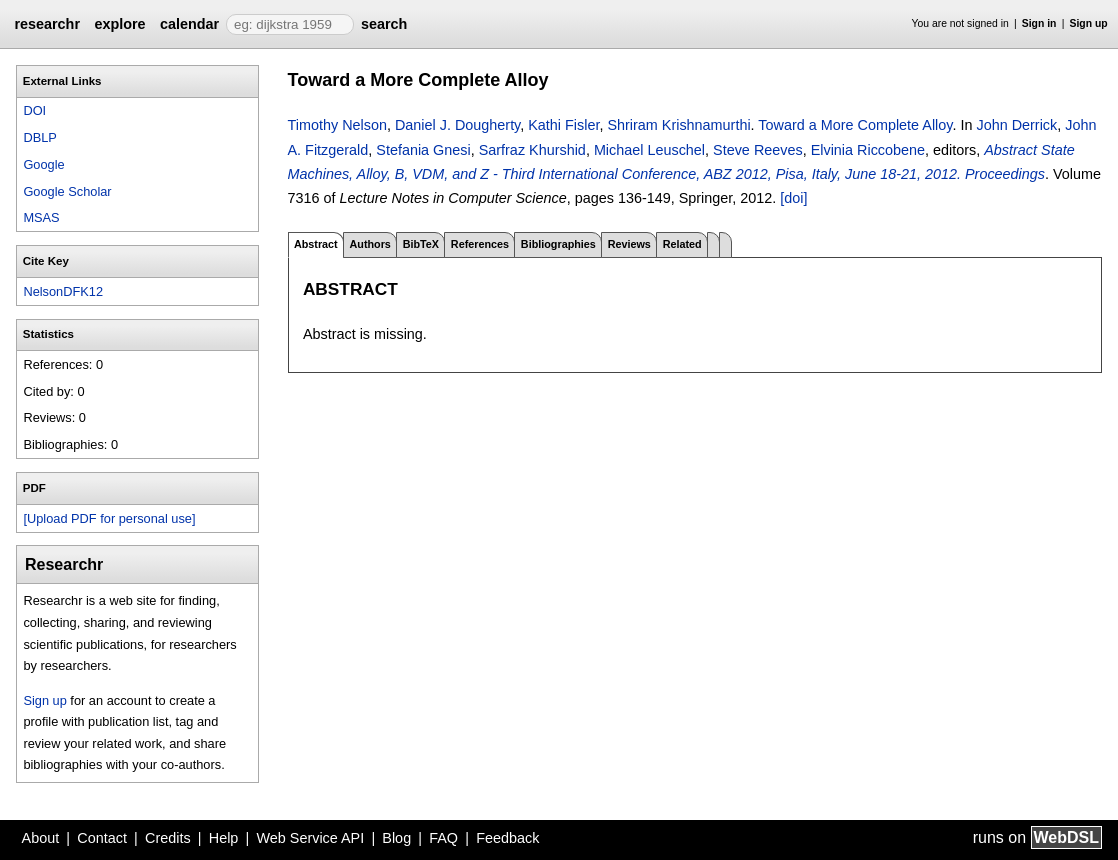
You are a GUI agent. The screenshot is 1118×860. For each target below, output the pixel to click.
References (480, 244)
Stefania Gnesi (423, 150)
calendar (189, 24)
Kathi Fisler (563, 125)
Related (682, 244)
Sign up (1089, 23)
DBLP (39, 137)
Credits (168, 838)
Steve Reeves (758, 150)
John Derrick (1016, 125)
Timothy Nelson (337, 125)
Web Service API (310, 838)
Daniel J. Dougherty (457, 125)
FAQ (443, 838)
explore (119, 24)
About (41, 838)
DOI (34, 110)
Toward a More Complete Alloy (855, 125)
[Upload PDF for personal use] (109, 518)
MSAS (41, 217)
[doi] (793, 198)
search (384, 24)
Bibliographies (558, 244)
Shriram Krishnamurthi (678, 125)
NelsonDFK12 (63, 291)
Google (43, 164)
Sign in (1039, 23)
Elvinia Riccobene (868, 150)
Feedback (507, 838)
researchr (47, 24)
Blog (396, 838)
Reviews (629, 244)
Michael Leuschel (649, 150)
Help (224, 838)
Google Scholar (67, 191)
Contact (102, 838)
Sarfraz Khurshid (532, 150)
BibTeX (421, 244)
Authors (369, 244)
